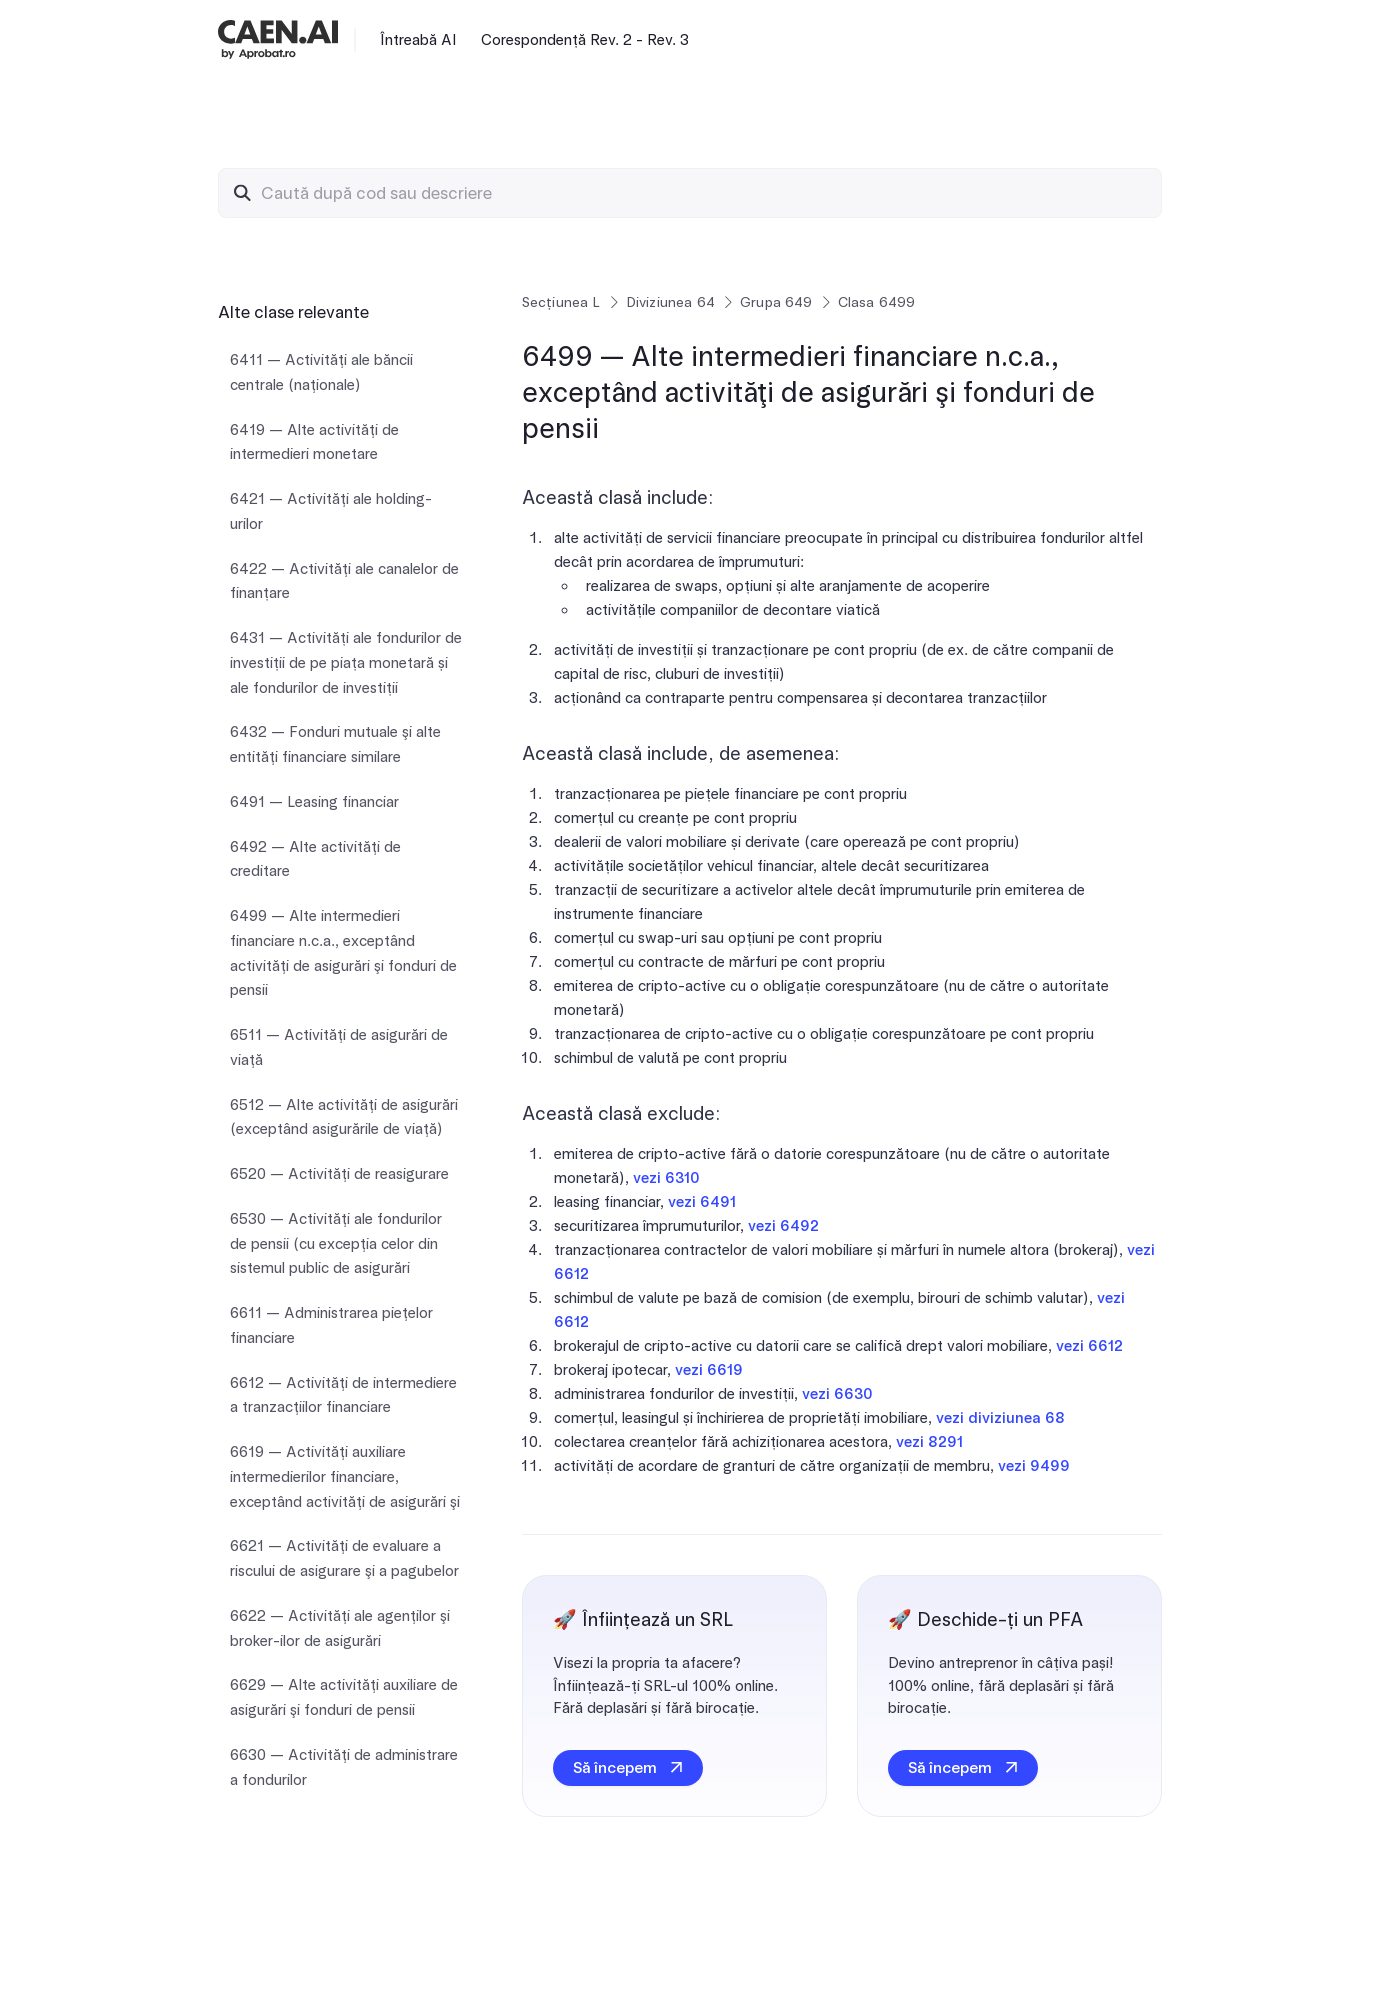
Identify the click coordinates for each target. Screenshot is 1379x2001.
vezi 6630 (837, 1394)
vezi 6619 (709, 1370)
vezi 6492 (783, 1226)
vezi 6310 (666, 1178)
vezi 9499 (1034, 1466)
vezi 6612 (1089, 1346)
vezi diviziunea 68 (1000, 1418)
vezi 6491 (702, 1202)
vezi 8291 (929, 1442)
